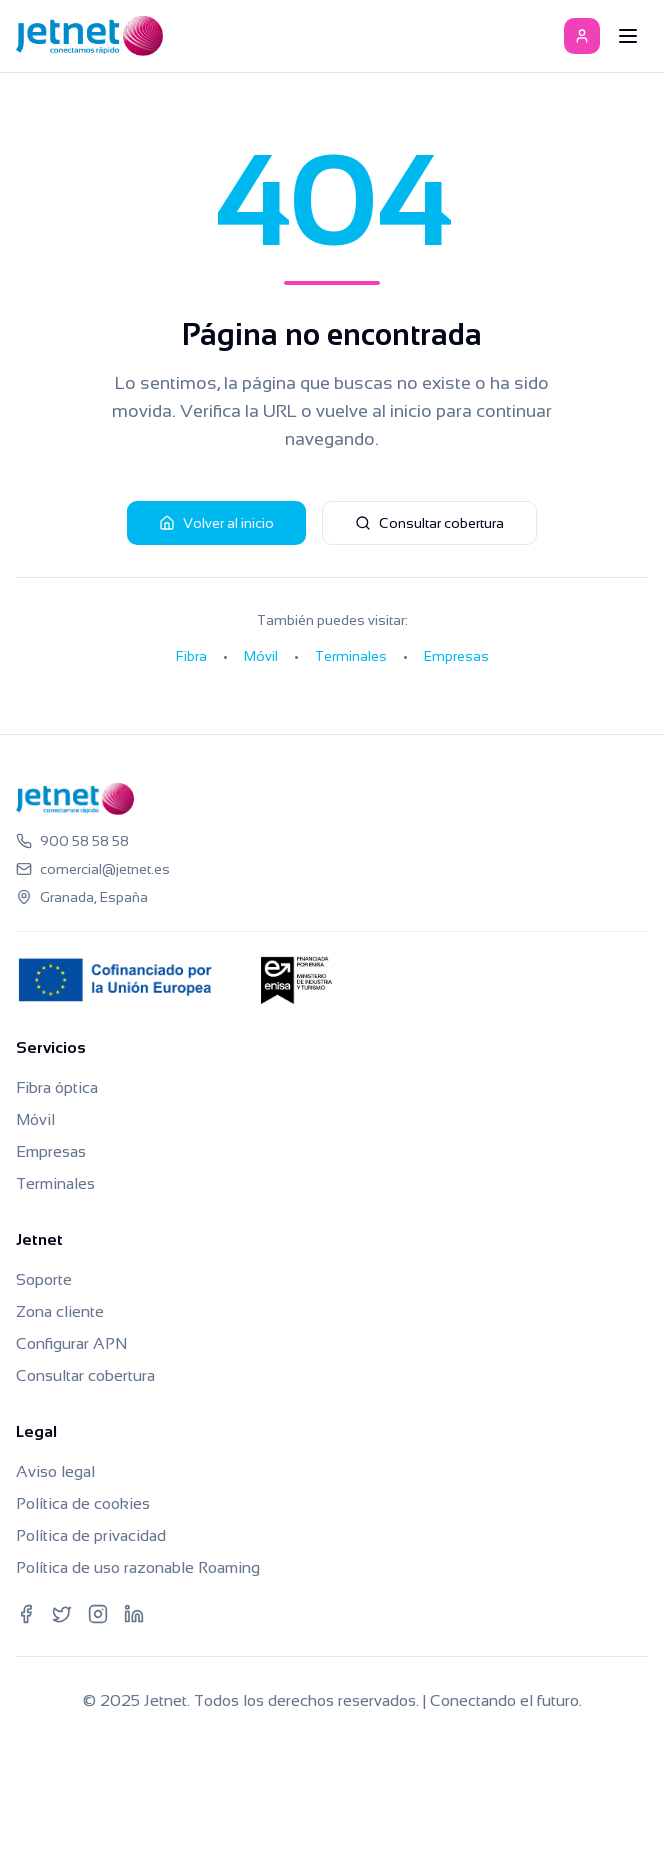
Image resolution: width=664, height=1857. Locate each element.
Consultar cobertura (429, 523)
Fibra (191, 656)
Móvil (261, 656)
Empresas (456, 656)
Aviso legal (55, 1471)
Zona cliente (60, 1311)
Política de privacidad (91, 1535)
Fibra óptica (57, 1087)
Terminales (351, 656)
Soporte (44, 1279)
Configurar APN (71, 1343)
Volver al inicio (216, 523)
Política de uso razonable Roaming (138, 1567)
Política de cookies (83, 1503)
